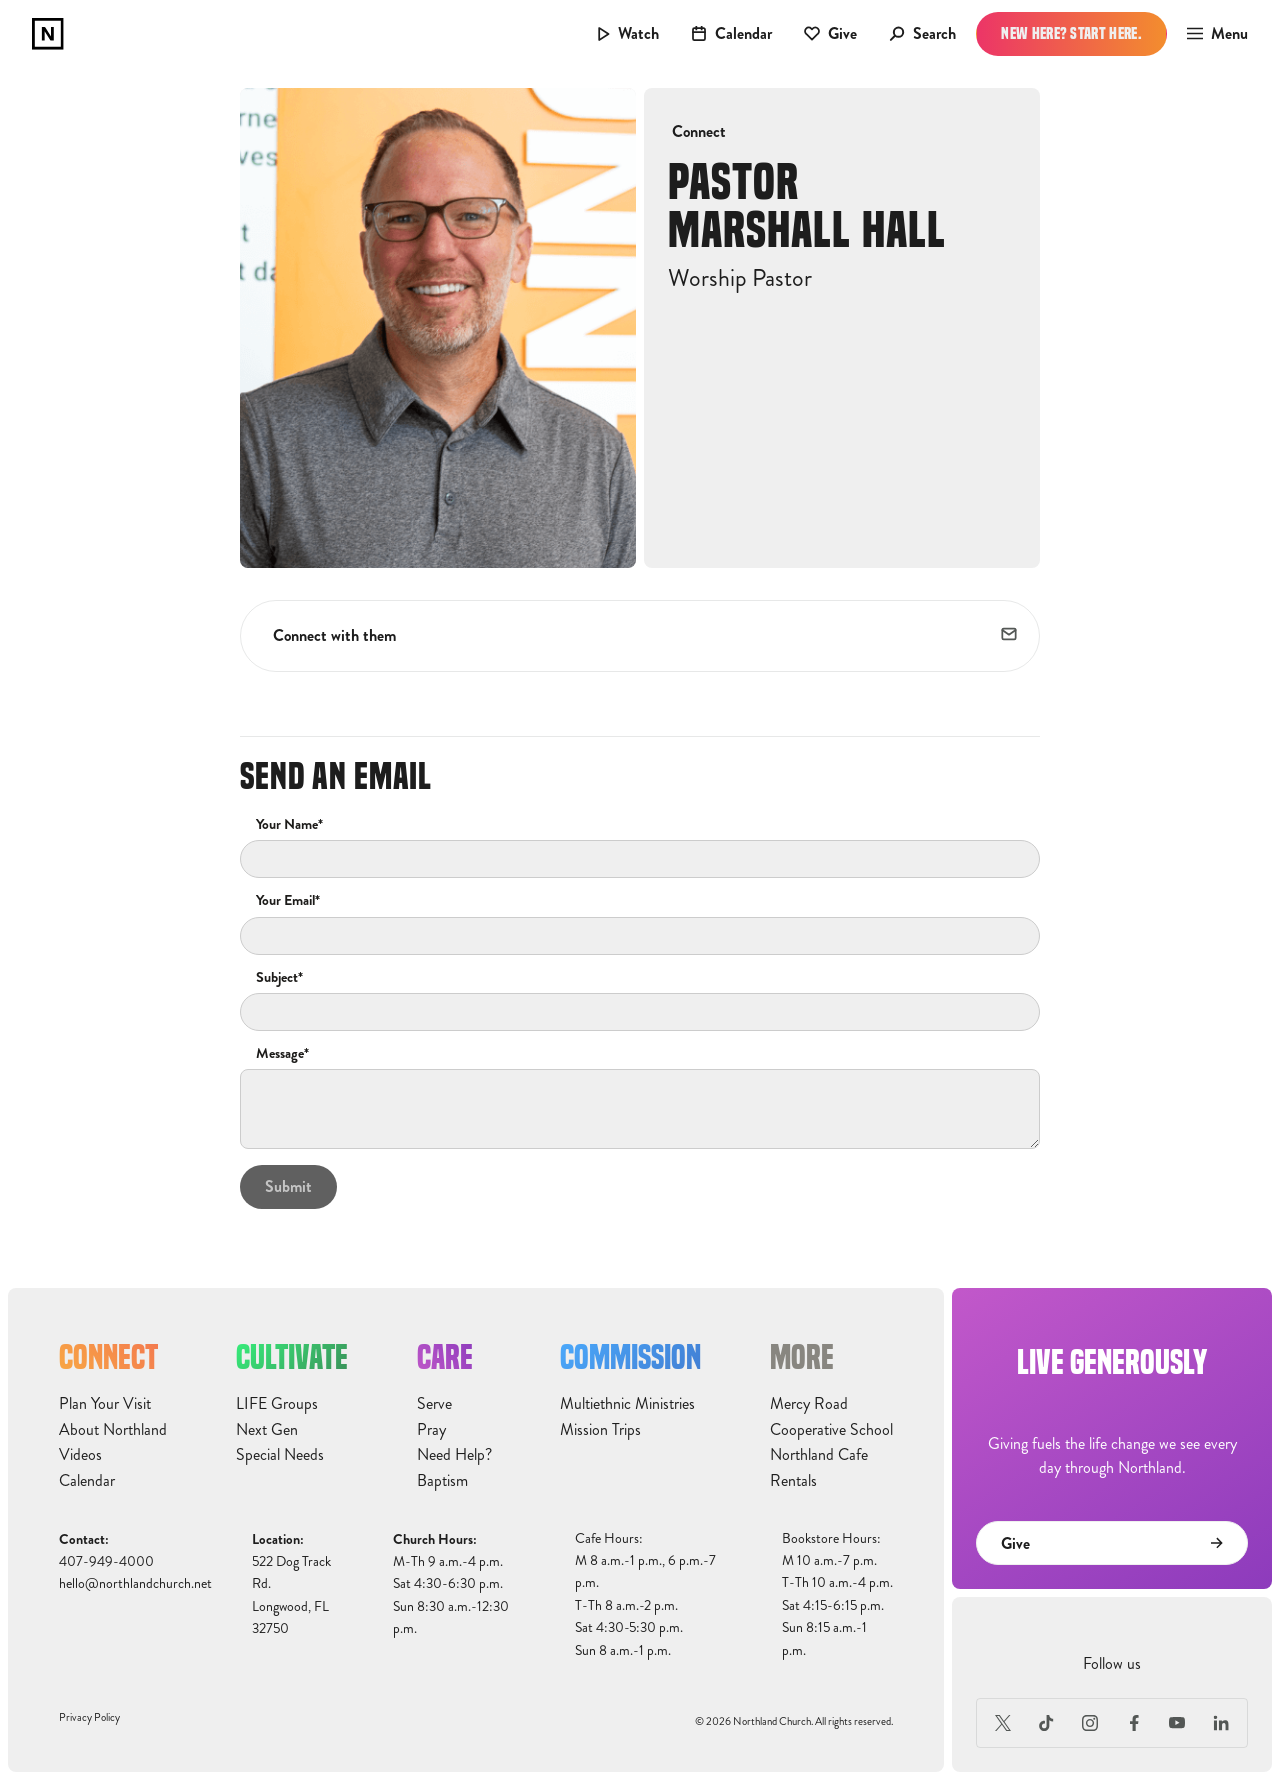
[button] (1211, 34)
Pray (431, 1430)
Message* (282, 1054)
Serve (434, 1404)
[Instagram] (1090, 1723)
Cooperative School (831, 1430)
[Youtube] (1178, 1723)
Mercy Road (809, 1404)
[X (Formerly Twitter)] (1003, 1723)
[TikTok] (1047, 1723)
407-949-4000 (106, 1561)
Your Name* (289, 825)
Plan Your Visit (105, 1404)
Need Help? (454, 1455)
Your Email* (288, 901)
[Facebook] (1134, 1723)
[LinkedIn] (1221, 1723)
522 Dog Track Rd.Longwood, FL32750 (291, 1595)
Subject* (279, 978)
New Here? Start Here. (1071, 33)
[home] (48, 34)
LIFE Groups (277, 1404)
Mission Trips (600, 1430)
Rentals (793, 1481)
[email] (1010, 636)
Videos (80, 1455)
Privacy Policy (89, 1717)
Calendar (87, 1481)
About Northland (113, 1430)
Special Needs (280, 1455)
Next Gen (267, 1430)
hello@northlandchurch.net (135, 1583)
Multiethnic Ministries (627, 1404)
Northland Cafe (819, 1455)
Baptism (442, 1481)
